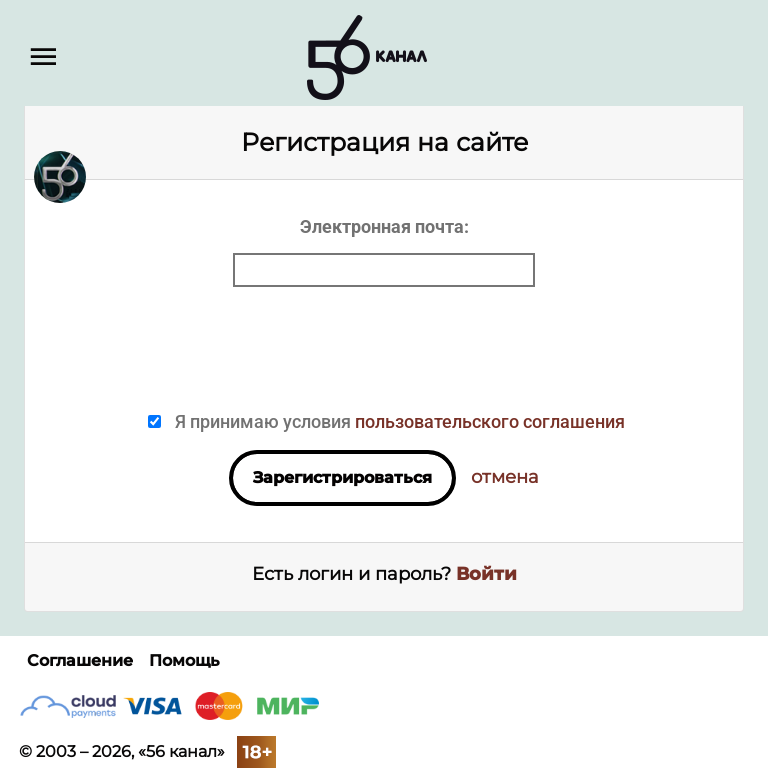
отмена (505, 477)
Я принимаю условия (398, 421)
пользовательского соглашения (490, 421)
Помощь (184, 660)
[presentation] (384, 356)
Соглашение (80, 660)
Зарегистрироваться (342, 477)
